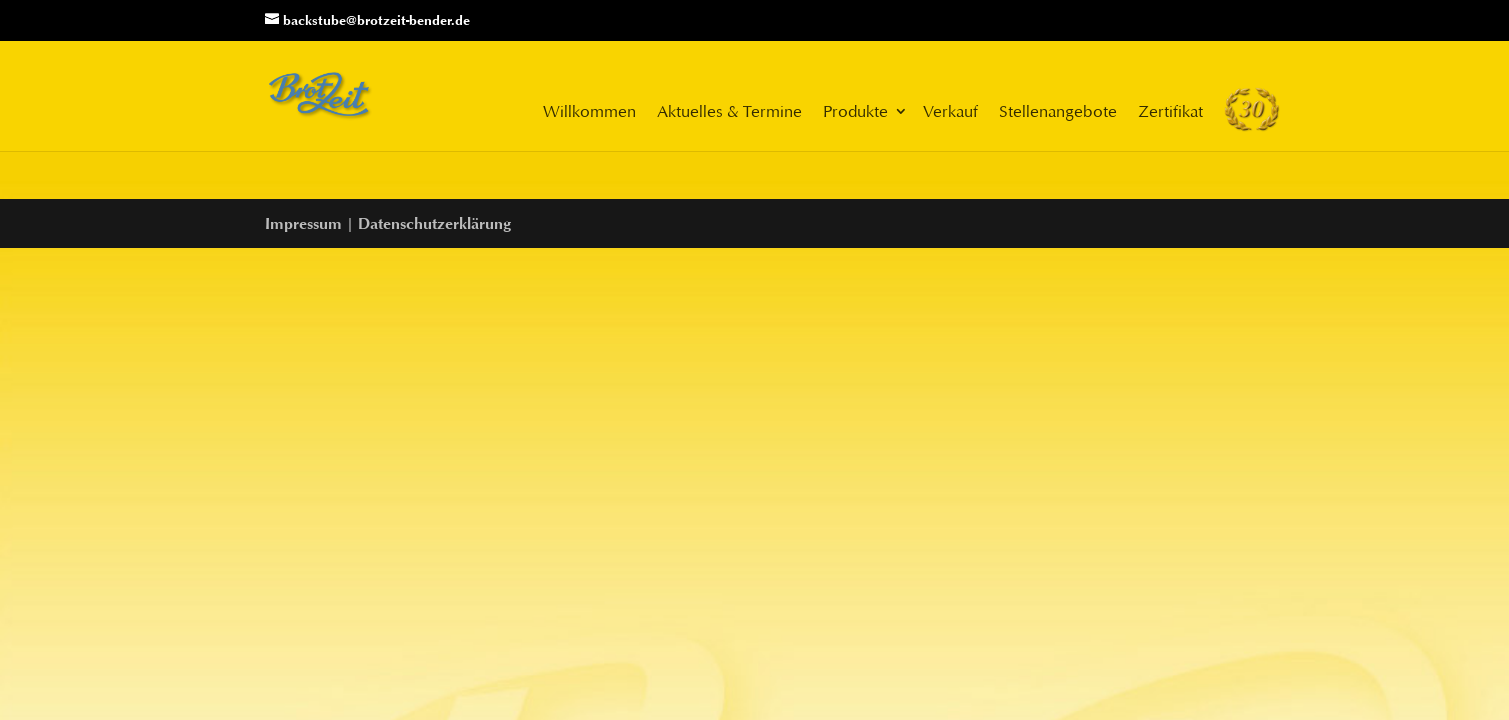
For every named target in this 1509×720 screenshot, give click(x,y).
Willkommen (589, 111)
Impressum (303, 223)
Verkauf (950, 111)
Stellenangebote (1058, 111)
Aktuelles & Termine (729, 111)
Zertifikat (1170, 111)
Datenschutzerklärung (434, 223)
